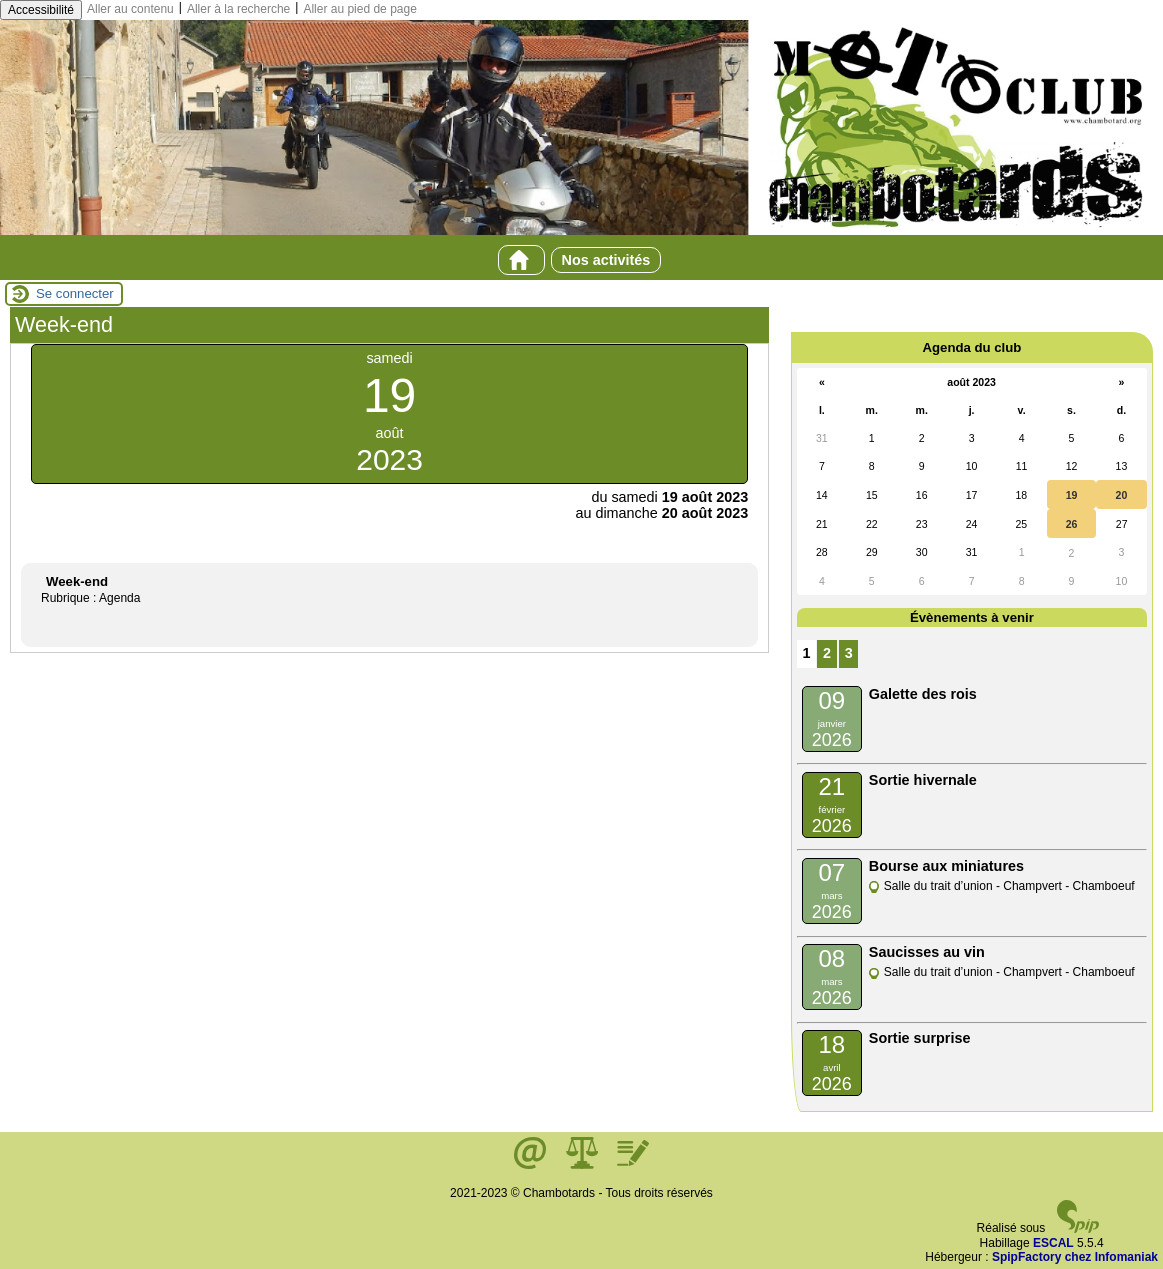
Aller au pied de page (359, 9)
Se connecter (75, 293)
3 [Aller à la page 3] (849, 653)
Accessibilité (41, 10)
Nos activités (606, 260)
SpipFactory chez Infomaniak (1075, 1257)
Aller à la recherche (238, 9)
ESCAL (1053, 1243)
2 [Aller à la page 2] (827, 653)
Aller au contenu (130, 9)
